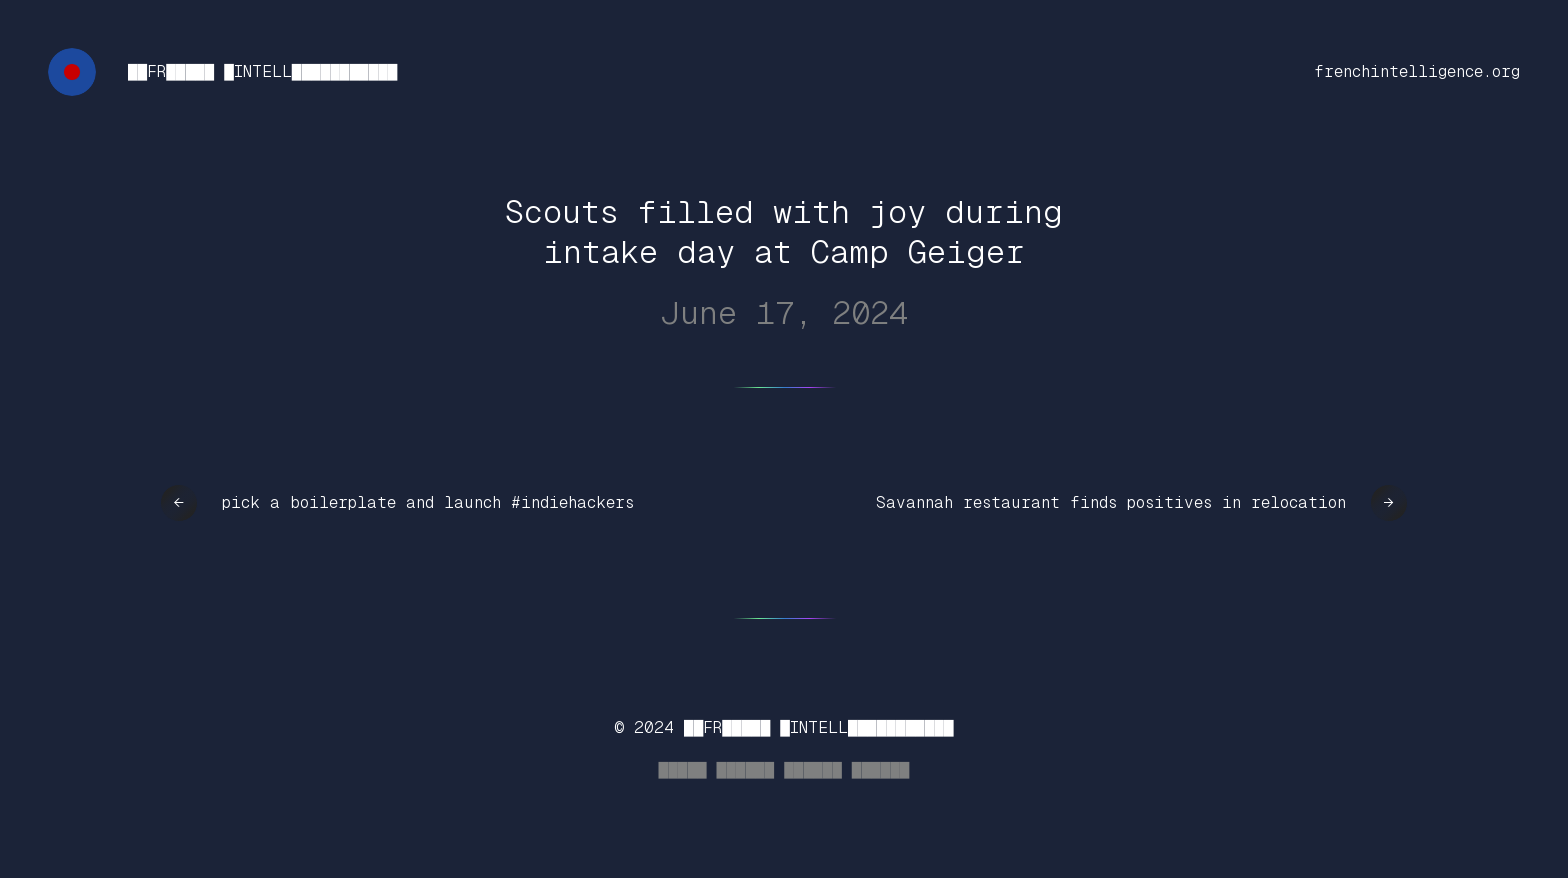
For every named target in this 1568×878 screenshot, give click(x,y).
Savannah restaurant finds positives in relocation (1111, 502)
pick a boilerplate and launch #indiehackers (428, 502)
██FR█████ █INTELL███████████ (262, 71)
